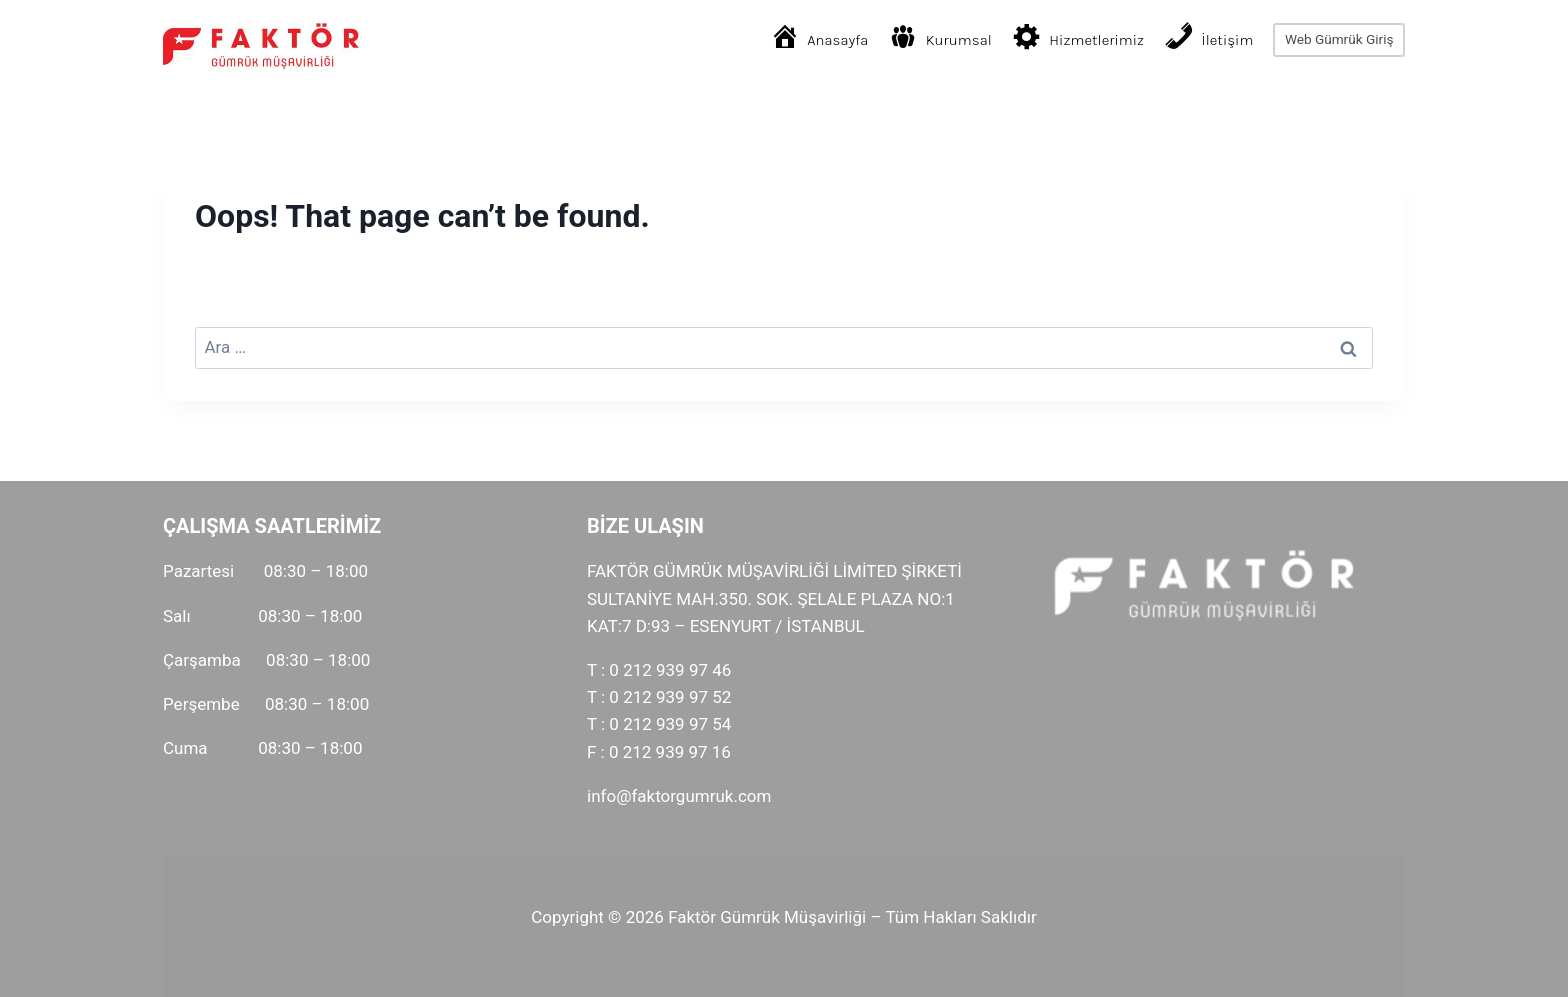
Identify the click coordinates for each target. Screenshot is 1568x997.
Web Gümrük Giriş (1339, 39)
